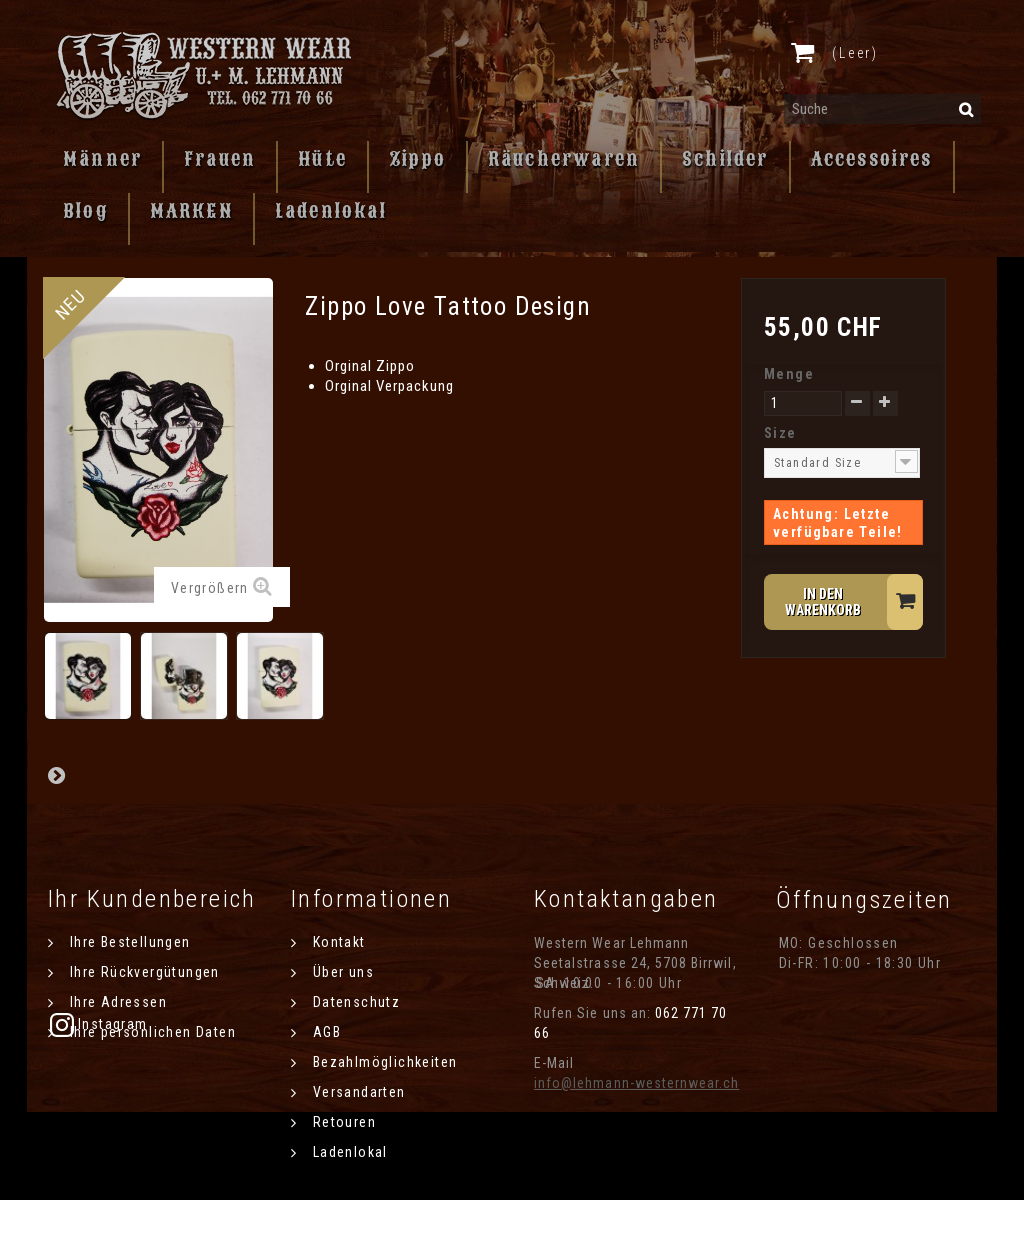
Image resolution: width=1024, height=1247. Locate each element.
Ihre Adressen (116, 1002)
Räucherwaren (564, 159)
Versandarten (356, 1092)
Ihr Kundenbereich (152, 899)
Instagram (828, 1024)
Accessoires (872, 159)
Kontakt (336, 942)
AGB (324, 1032)
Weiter (56, 775)
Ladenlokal (331, 211)
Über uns (341, 972)
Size (782, 433)
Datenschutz (354, 1002)
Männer (102, 159)
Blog (85, 211)
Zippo (417, 159)
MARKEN (191, 211)
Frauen (220, 159)
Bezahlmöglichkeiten (382, 1062)
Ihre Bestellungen (127, 942)
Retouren (342, 1122)
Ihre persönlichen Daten (150, 1032)
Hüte (322, 159)
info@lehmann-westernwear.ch (636, 1083)
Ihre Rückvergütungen (142, 972)
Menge (789, 374)
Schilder (725, 159)
